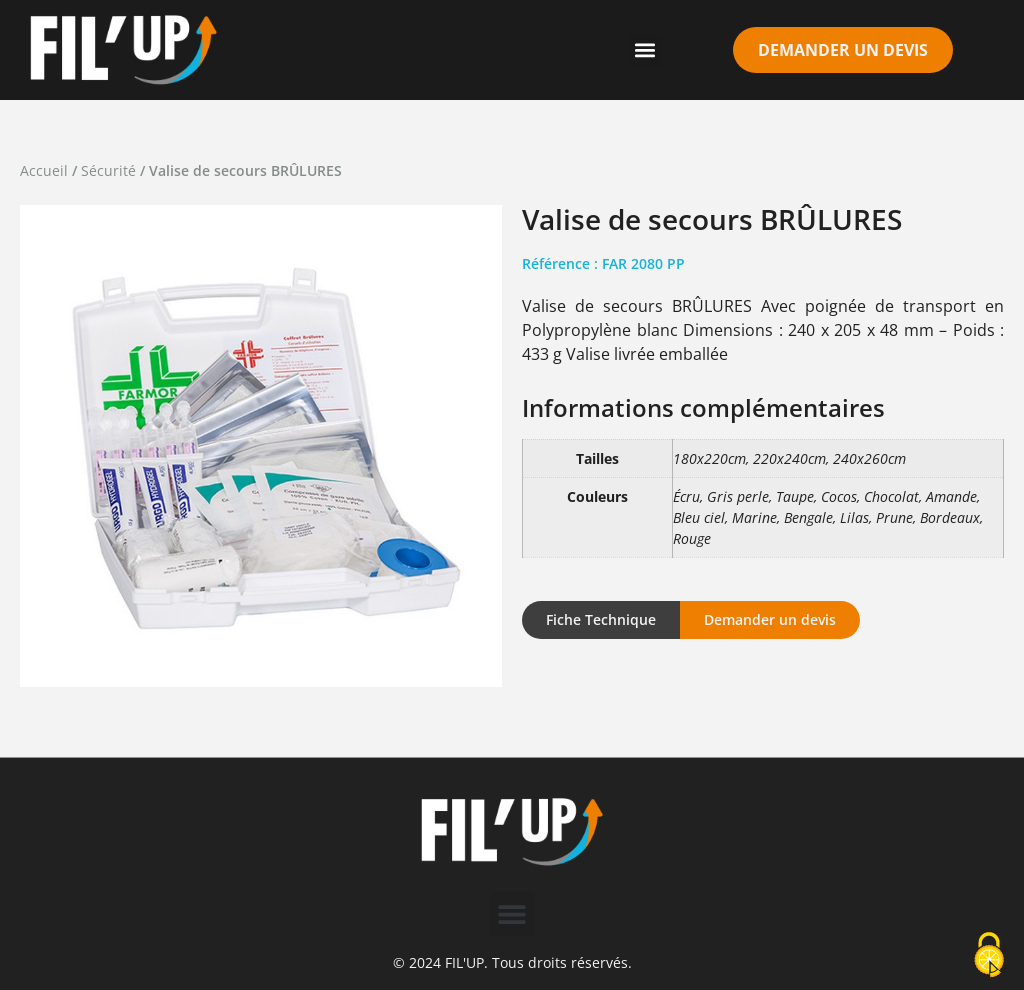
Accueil (44, 170)
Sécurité (108, 170)
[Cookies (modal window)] (989, 956)
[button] (645, 50)
